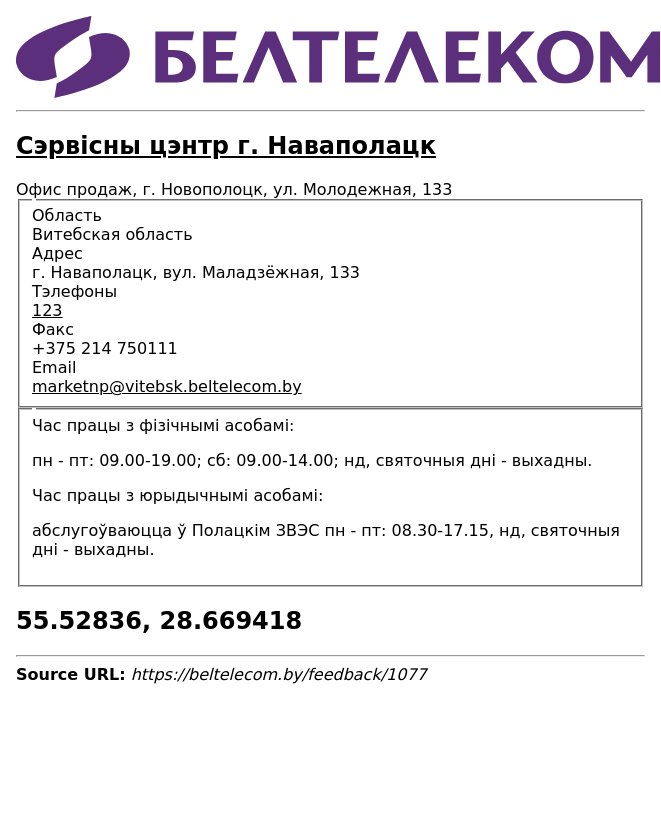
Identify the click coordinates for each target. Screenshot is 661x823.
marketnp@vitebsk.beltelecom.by (167, 386)
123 (47, 310)
